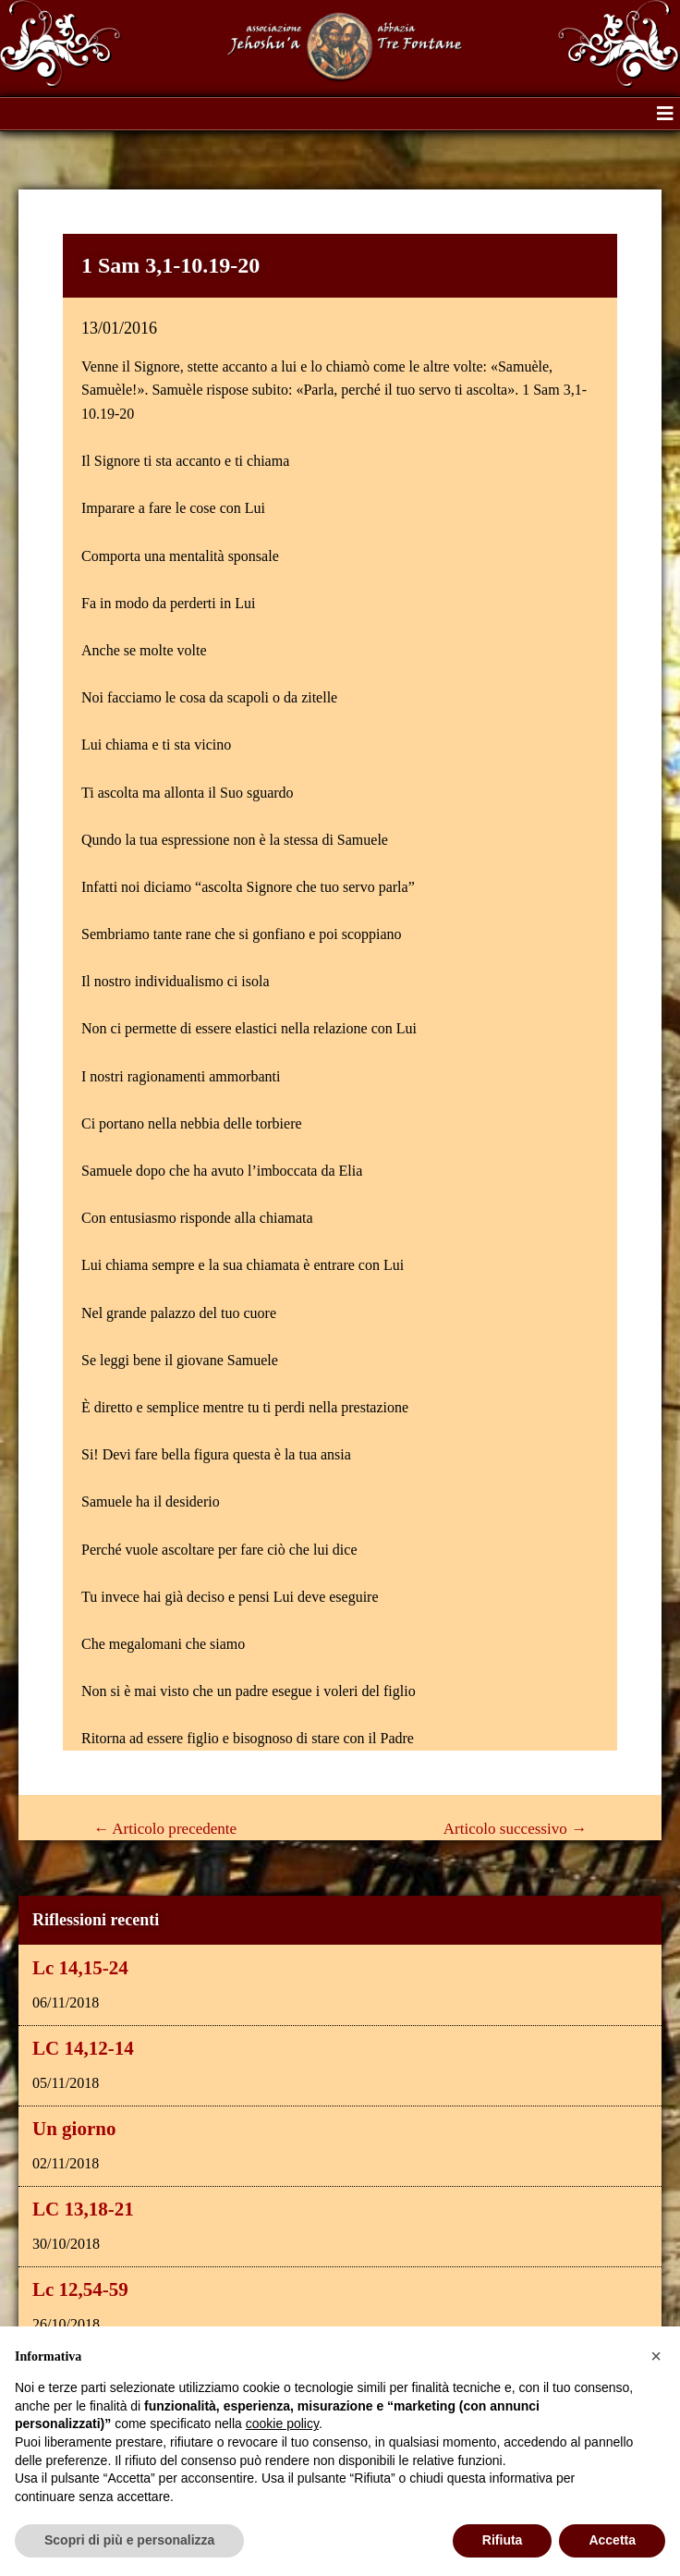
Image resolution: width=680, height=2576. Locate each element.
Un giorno (73, 2129)
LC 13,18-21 (83, 2209)
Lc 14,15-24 (80, 1968)
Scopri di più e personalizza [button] (129, 2540)
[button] (665, 113)
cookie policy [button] (282, 2423)
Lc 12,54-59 (80, 2289)
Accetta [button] (612, 2540)
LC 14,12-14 (83, 2048)
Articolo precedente (165, 1829)
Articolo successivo (515, 1829)
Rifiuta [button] (502, 2540)
